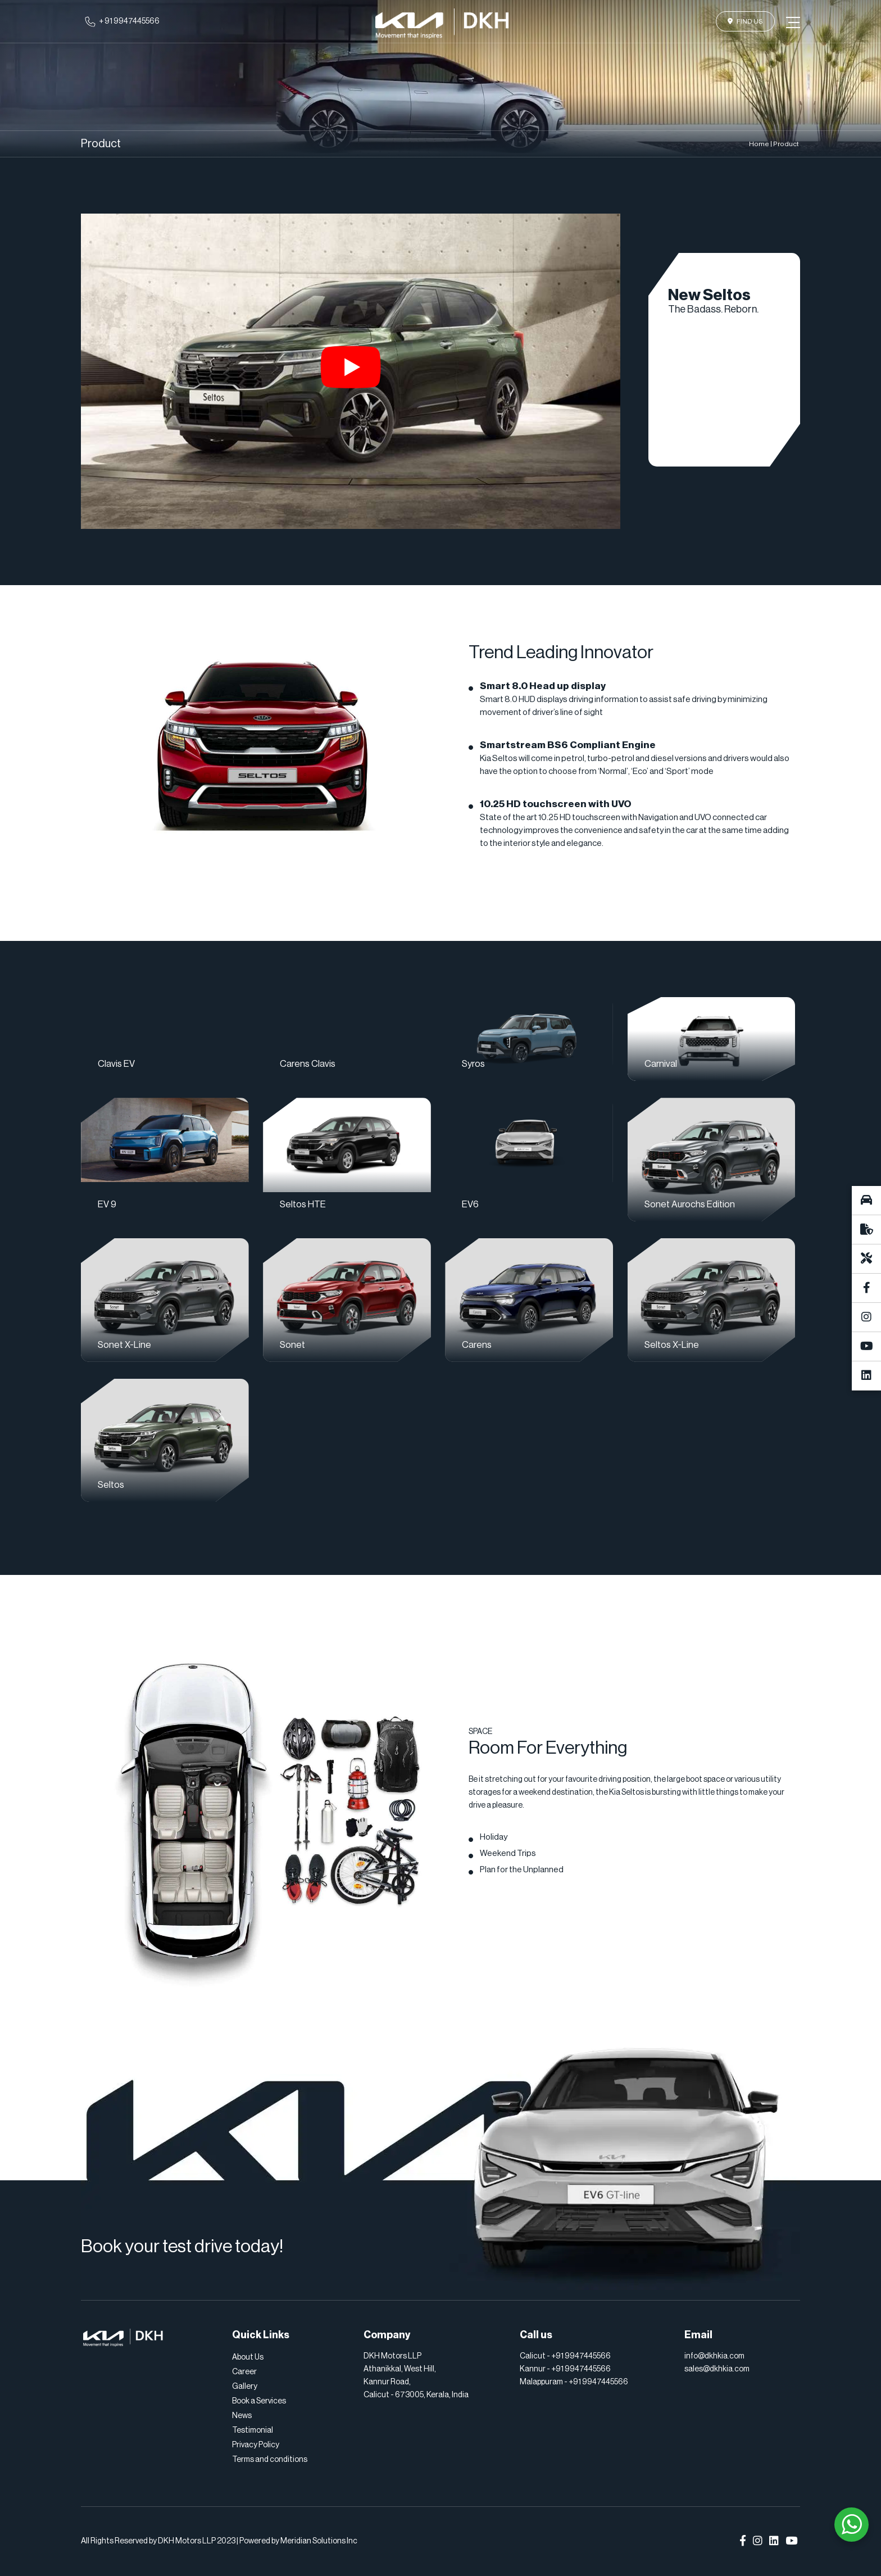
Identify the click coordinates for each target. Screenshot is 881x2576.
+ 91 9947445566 (129, 21)
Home (759, 144)
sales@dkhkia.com (717, 2369)
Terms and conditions (269, 2460)
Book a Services (259, 2401)
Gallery (244, 2387)
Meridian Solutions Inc (318, 2541)
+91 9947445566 (581, 2356)
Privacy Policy (255, 2445)
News (242, 2416)
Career (244, 2372)
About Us (248, 2357)
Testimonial (252, 2430)
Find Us (745, 21)
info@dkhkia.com (714, 2356)
